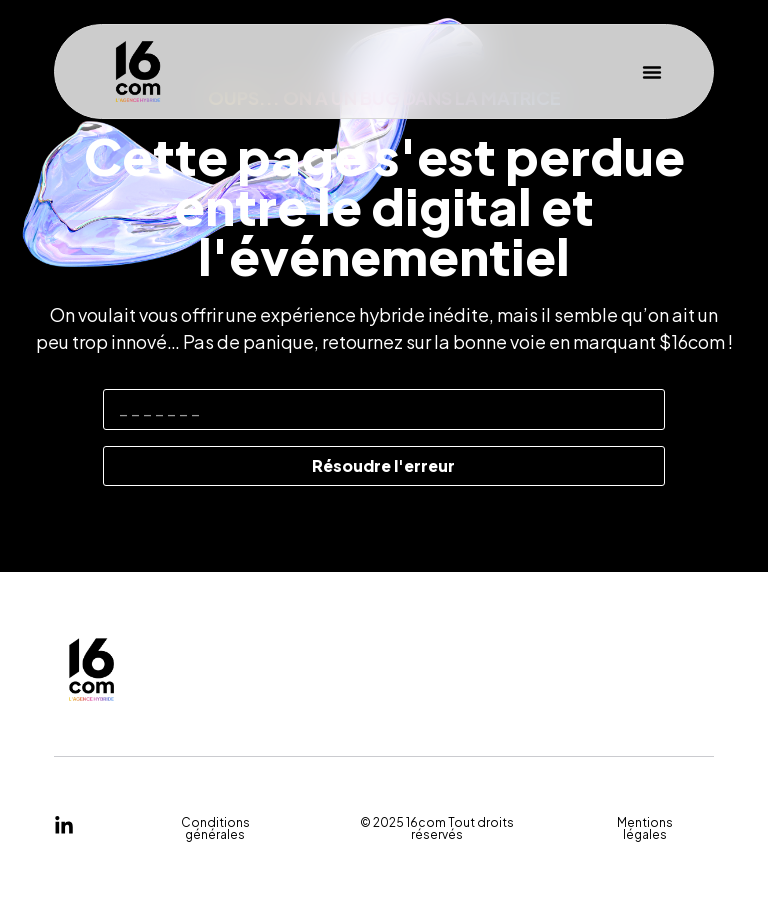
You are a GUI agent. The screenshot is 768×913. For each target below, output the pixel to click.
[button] (652, 72)
